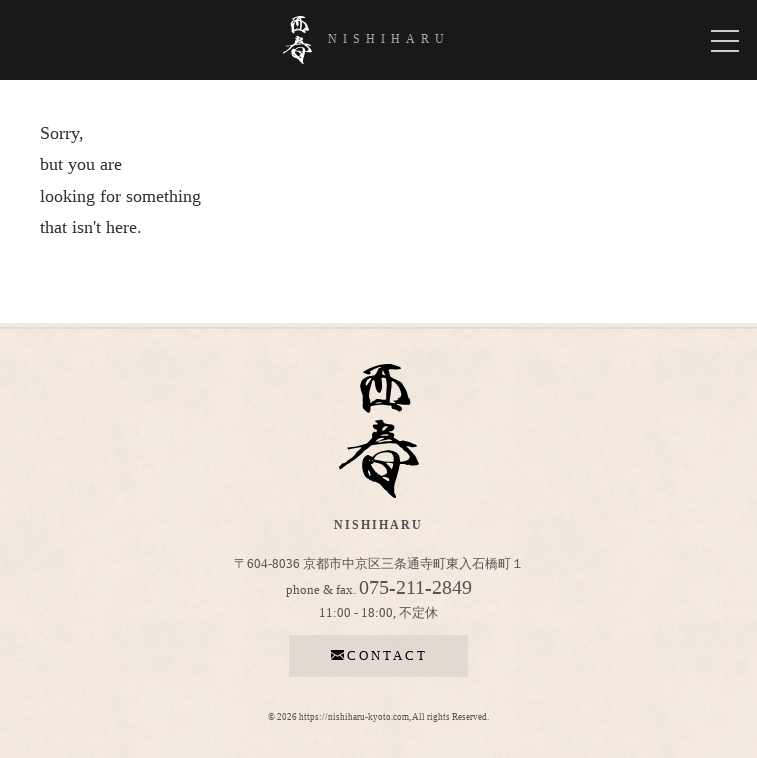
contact (379, 655)
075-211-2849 (415, 587)
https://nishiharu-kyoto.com (354, 717)
